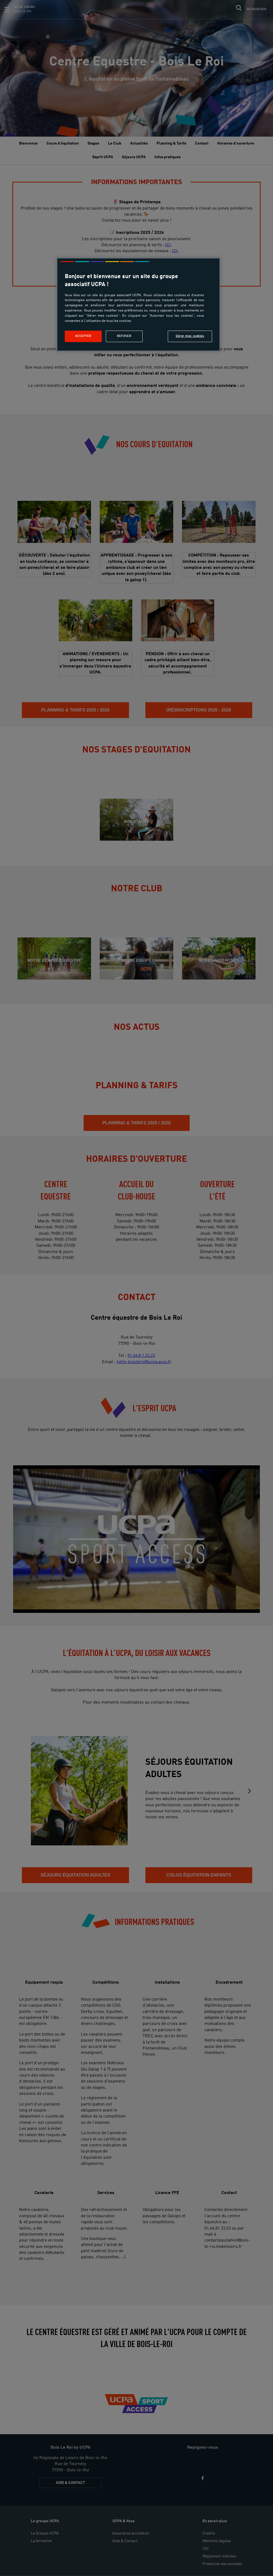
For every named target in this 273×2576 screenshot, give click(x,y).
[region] (138, 304)
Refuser (124, 336)
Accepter (83, 336)
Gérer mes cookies (190, 336)
